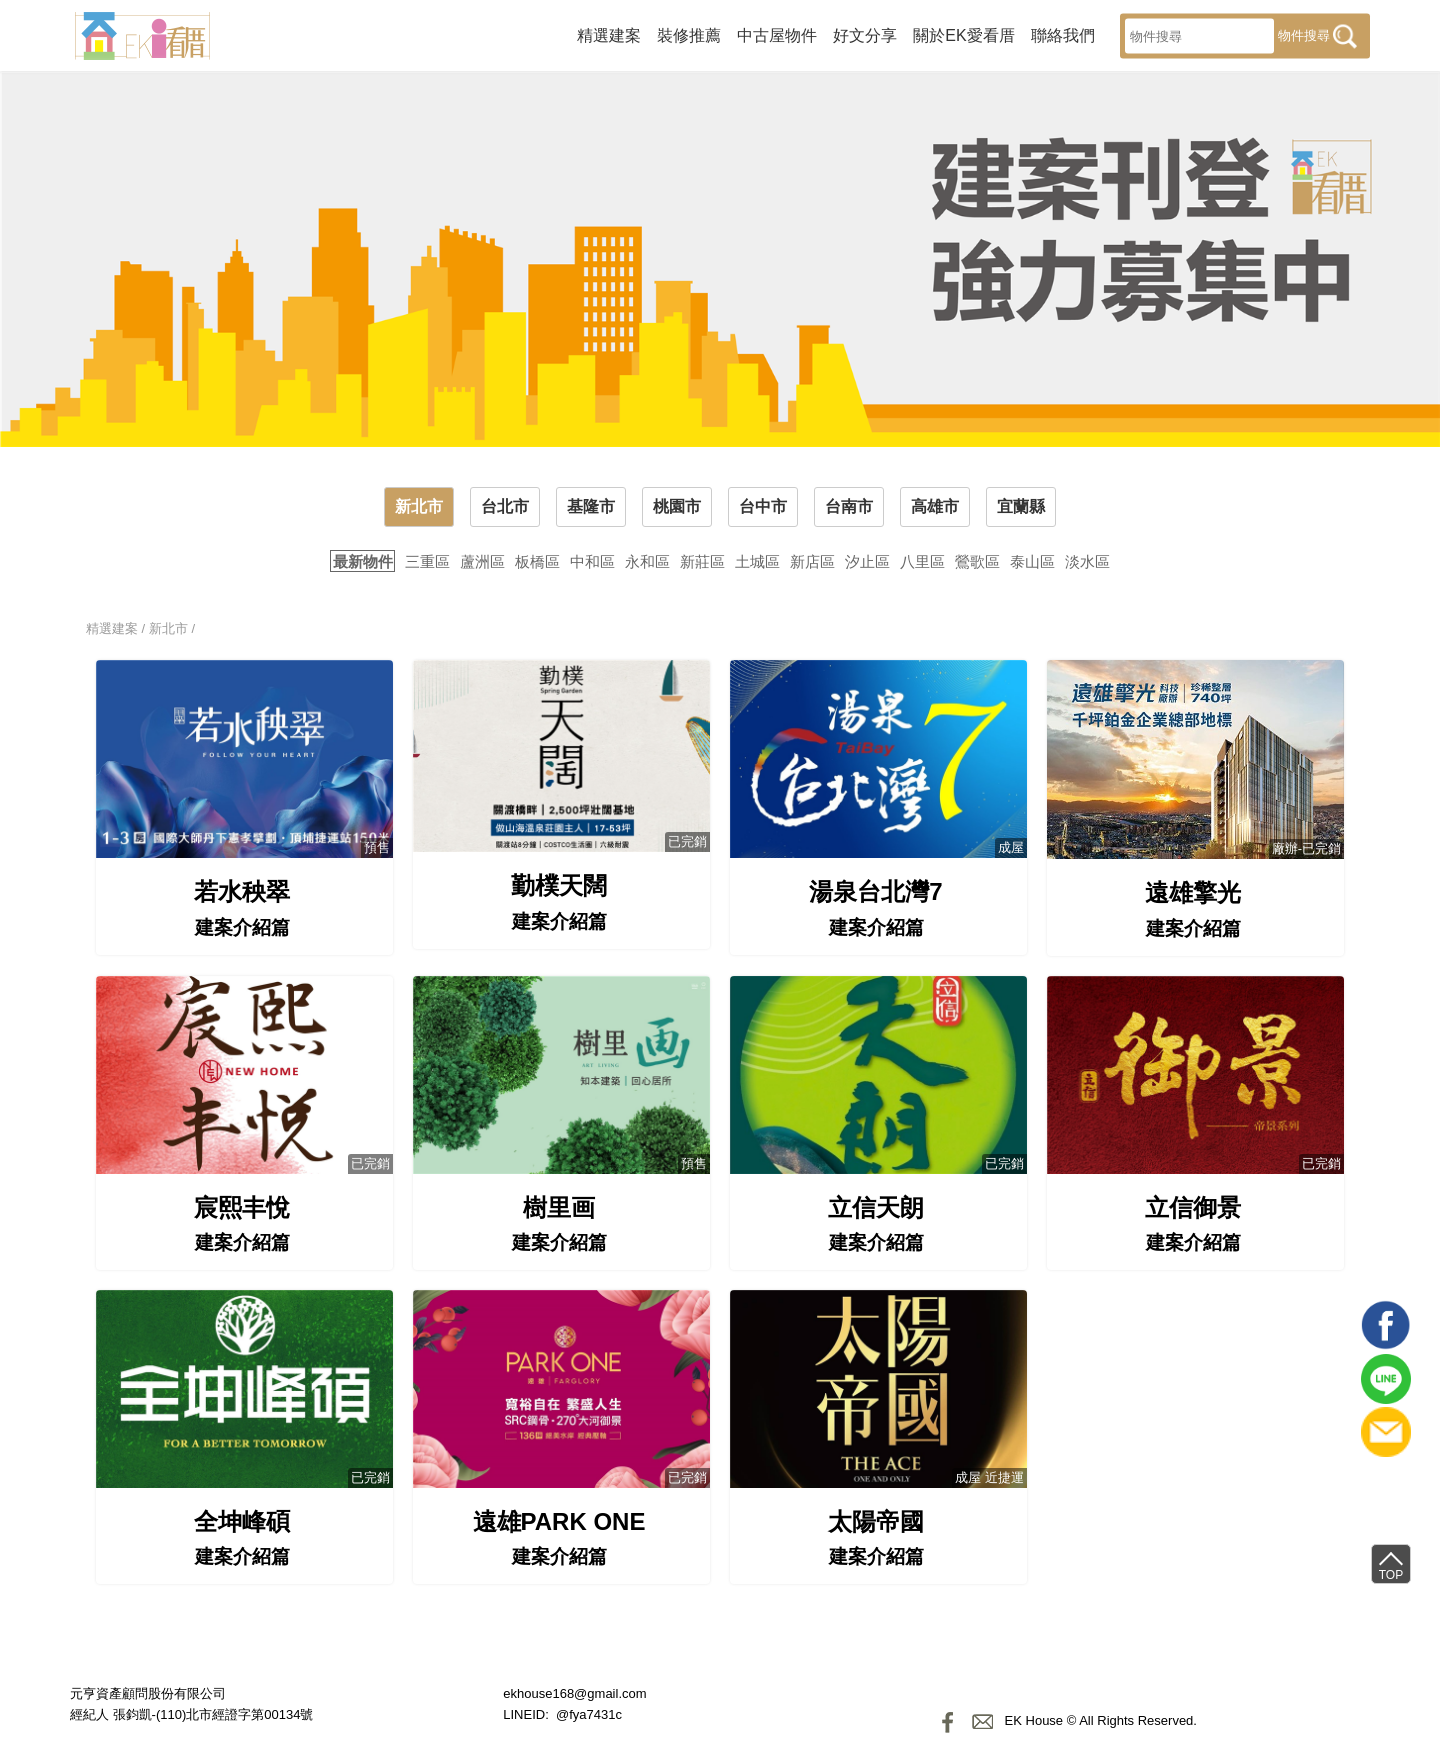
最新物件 (363, 561)
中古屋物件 (777, 34)
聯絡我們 (1063, 34)
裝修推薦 (689, 34)
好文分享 (865, 34)
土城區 (757, 561)
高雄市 (935, 506)
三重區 (427, 561)
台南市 (849, 506)
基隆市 (591, 506)
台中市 (763, 506)
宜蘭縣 (1021, 506)
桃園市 (677, 506)
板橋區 (537, 561)
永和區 (647, 561)
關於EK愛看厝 (963, 34)
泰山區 (1032, 561)
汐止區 (867, 561)
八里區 (922, 561)
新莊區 (702, 561)
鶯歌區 (977, 561)
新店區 (812, 561)
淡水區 (1087, 561)
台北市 (505, 506)
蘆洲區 (482, 561)
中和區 (592, 561)
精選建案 (609, 34)
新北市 (419, 506)
